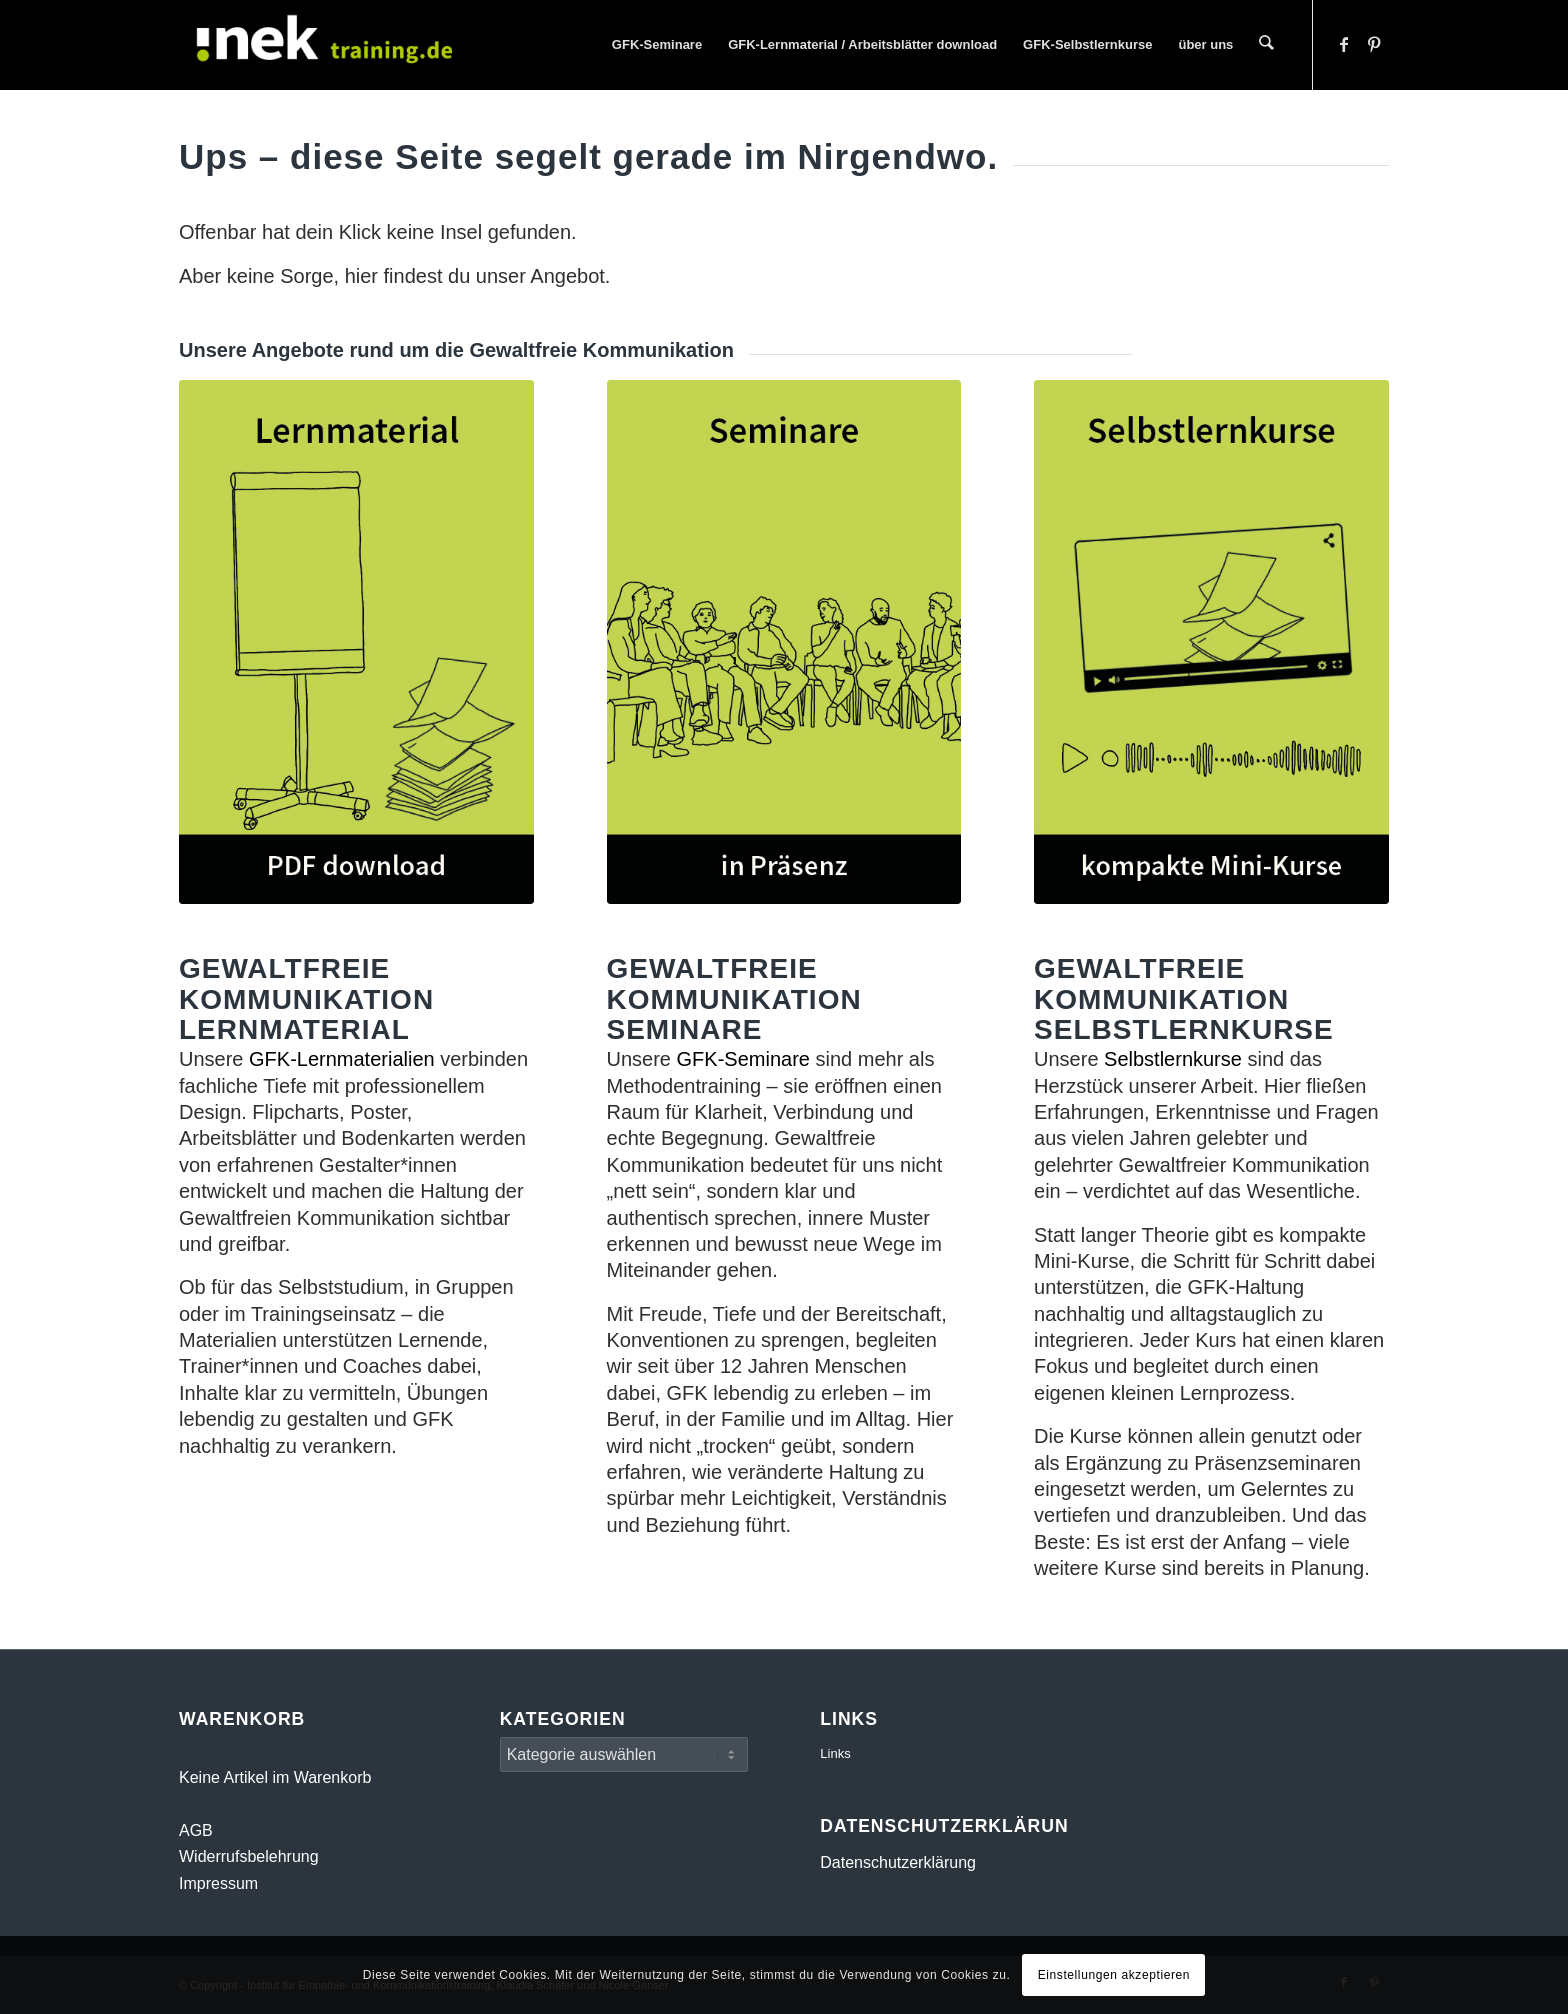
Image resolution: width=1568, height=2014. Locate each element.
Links (835, 1753)
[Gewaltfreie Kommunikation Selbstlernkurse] (1211, 642)
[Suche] (1267, 45)
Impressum (218, 1883)
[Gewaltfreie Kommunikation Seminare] (784, 642)
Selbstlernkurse (1173, 1059)
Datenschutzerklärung (898, 1862)
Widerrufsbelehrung (249, 1856)
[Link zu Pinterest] (1374, 44)
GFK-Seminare (743, 1059)
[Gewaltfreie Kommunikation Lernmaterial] (356, 642)
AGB (196, 1830)
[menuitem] (658, 45)
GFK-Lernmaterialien (342, 1059)
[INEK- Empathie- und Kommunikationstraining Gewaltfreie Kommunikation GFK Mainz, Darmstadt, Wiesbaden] (329, 45)
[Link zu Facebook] (1344, 44)
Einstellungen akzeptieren (1114, 1975)
